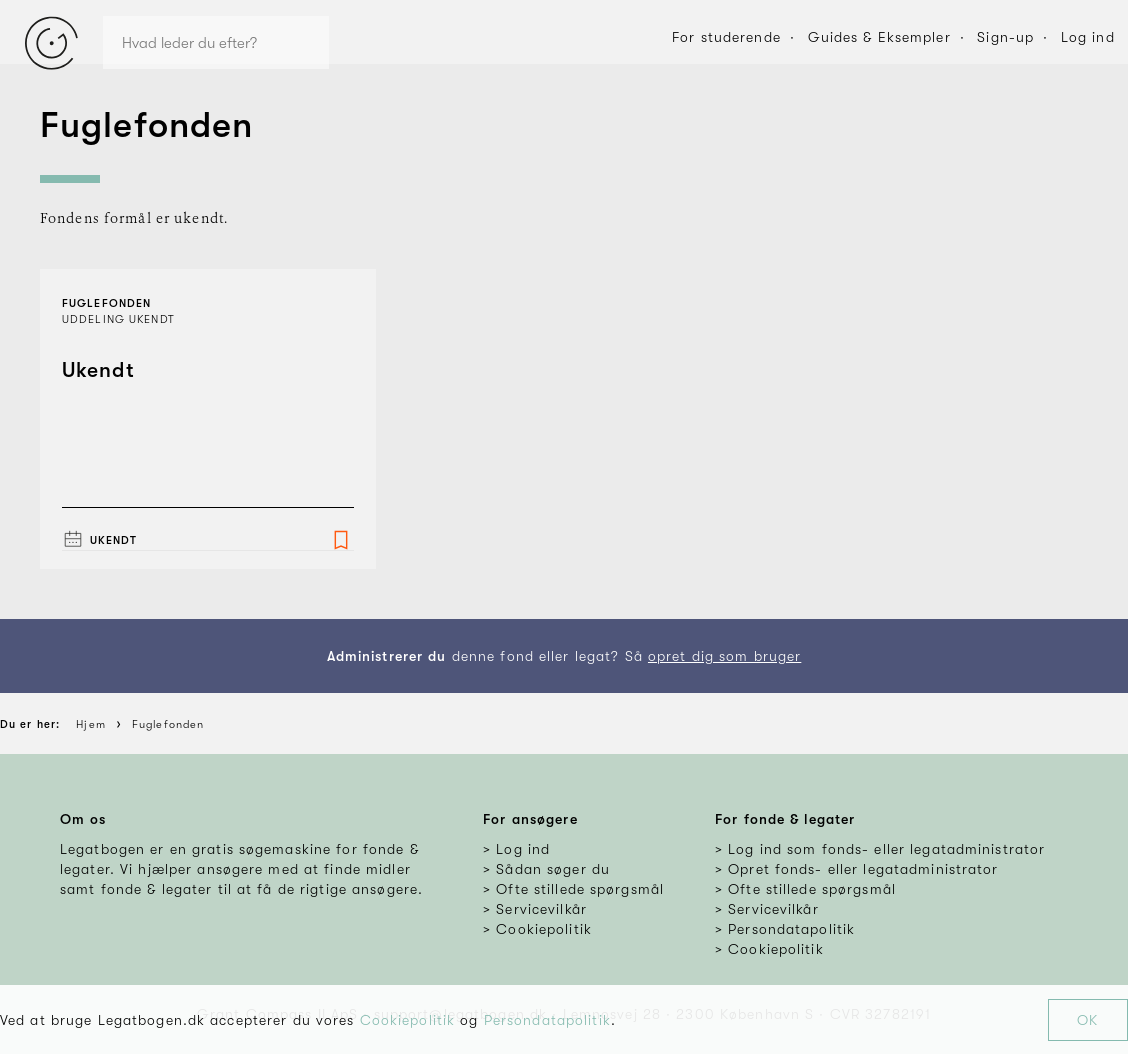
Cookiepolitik (408, 1020)
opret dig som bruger (724, 656)
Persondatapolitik (547, 1020)
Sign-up (1005, 37)
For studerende (726, 37)
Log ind (1088, 37)
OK (1087, 1020)
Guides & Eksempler (879, 37)
